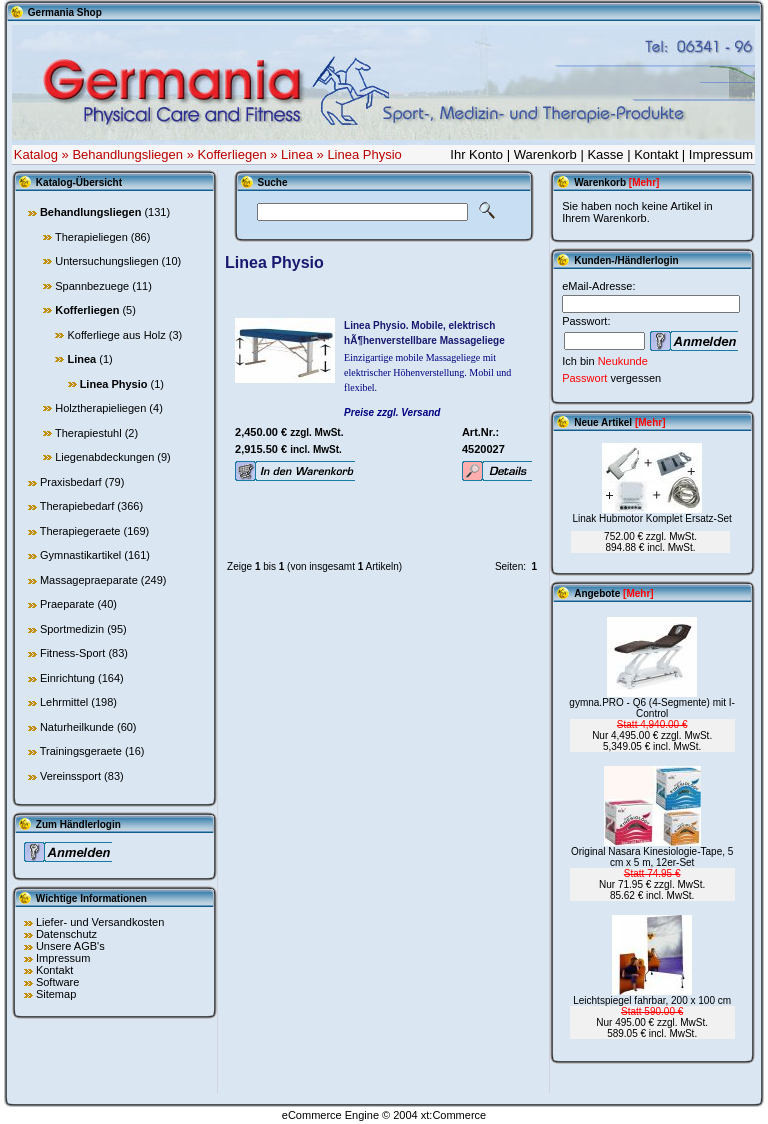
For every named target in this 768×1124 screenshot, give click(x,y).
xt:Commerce (453, 1115)
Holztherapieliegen (100, 408)
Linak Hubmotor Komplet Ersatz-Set (652, 518)
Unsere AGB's (70, 946)
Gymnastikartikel (80, 555)
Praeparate (67, 604)
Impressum (721, 154)
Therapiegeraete (80, 531)
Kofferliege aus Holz (116, 335)
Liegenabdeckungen (104, 457)
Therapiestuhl (88, 433)
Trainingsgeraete (81, 751)
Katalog (36, 154)
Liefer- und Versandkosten (100, 922)
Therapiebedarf (77, 506)
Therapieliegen (91, 237)
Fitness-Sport (72, 653)
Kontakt (656, 154)
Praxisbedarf (71, 482)
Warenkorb (545, 154)
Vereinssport (70, 776)
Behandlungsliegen (127, 154)
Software (57, 982)
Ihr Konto (476, 154)
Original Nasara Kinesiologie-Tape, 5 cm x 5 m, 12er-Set (652, 857)
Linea (297, 154)
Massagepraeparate (89, 580)
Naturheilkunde (77, 727)
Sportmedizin (72, 629)
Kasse (605, 154)
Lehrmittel (64, 702)
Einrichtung (67, 678)
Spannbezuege (92, 286)
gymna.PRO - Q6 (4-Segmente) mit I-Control (652, 708)
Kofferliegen (231, 154)
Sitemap (56, 994)
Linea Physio (364, 154)
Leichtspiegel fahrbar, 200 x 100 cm (652, 1000)
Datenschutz (66, 934)
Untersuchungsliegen (106, 261)
